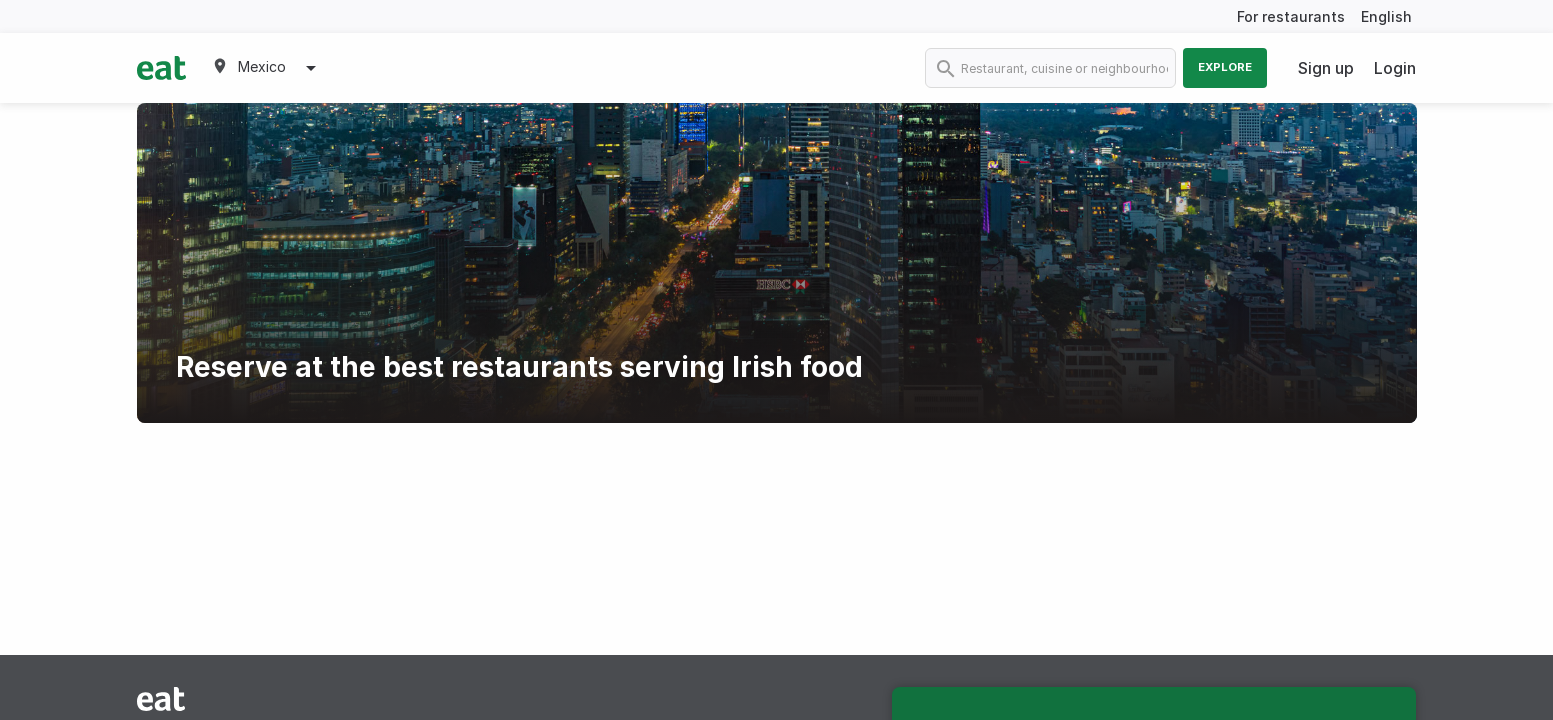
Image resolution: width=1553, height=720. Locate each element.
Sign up (1326, 68)
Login (1395, 68)
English (1386, 16)
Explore (1225, 67)
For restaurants (1291, 16)
